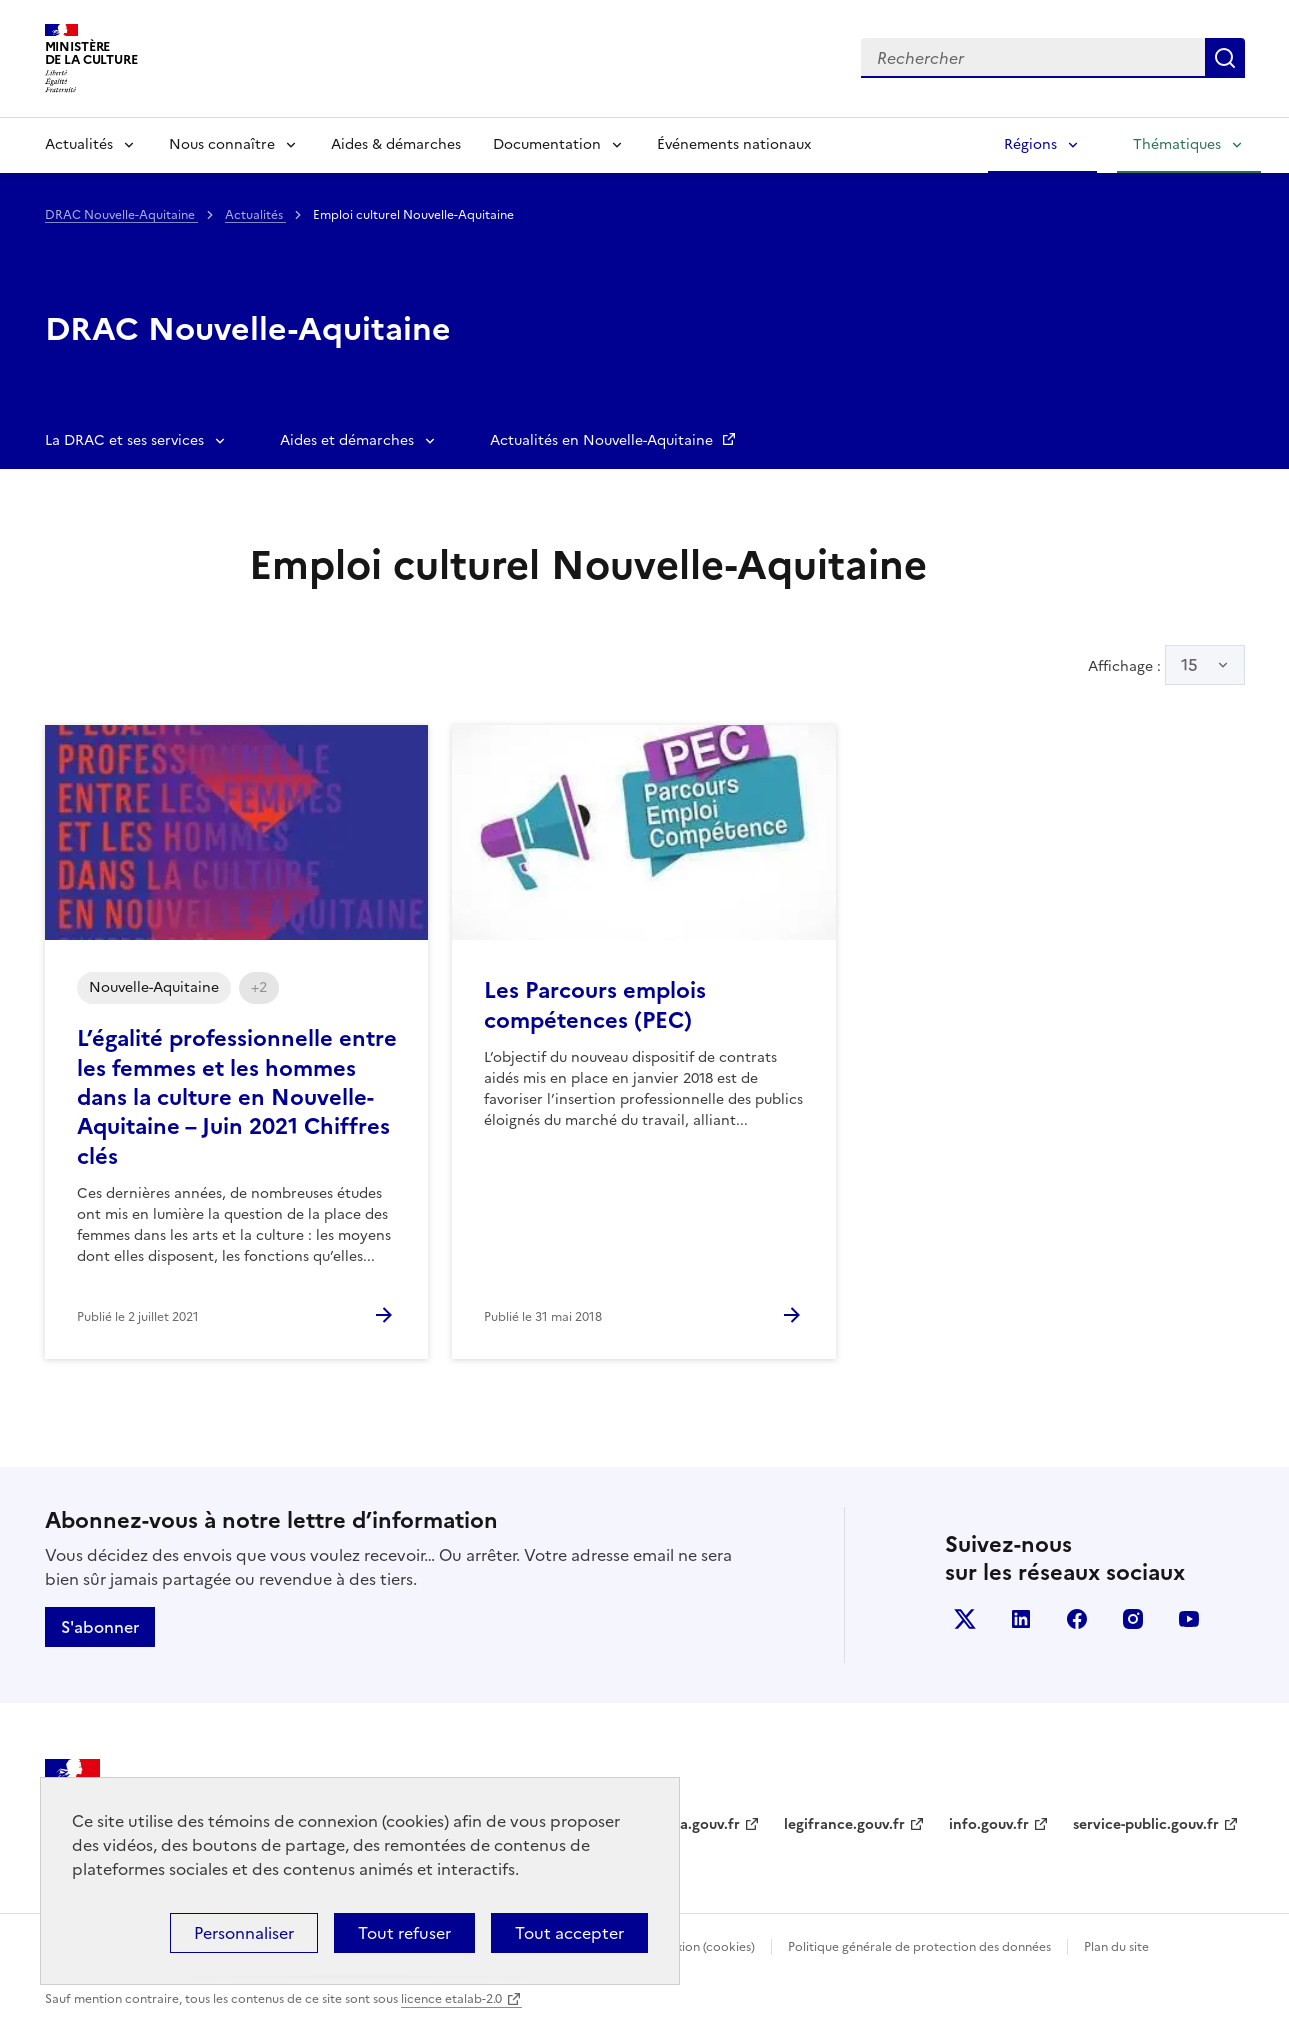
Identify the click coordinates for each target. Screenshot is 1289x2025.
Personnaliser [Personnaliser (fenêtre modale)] (244, 1933)
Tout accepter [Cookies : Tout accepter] (569, 1933)
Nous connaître (222, 144)
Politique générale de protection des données (919, 1947)
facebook (1077, 1619)
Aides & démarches (396, 144)
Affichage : (1166, 665)
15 (1189, 665)
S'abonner (100, 1627)
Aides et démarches (347, 440)
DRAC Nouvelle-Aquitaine (121, 215)
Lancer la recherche (1225, 58)
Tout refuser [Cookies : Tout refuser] (404, 1933)
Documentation (547, 144)
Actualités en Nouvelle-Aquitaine (603, 440)
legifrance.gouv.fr (844, 1824)
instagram (1133, 1619)
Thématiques (1177, 144)
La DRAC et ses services (124, 440)
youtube (1189, 1619)
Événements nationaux (734, 144)
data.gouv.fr (698, 1824)
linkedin (1021, 1619)
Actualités (79, 144)
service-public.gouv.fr (1146, 1824)
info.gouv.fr (989, 1824)
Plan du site (1116, 1947)
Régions (1030, 144)
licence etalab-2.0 (451, 1999)
